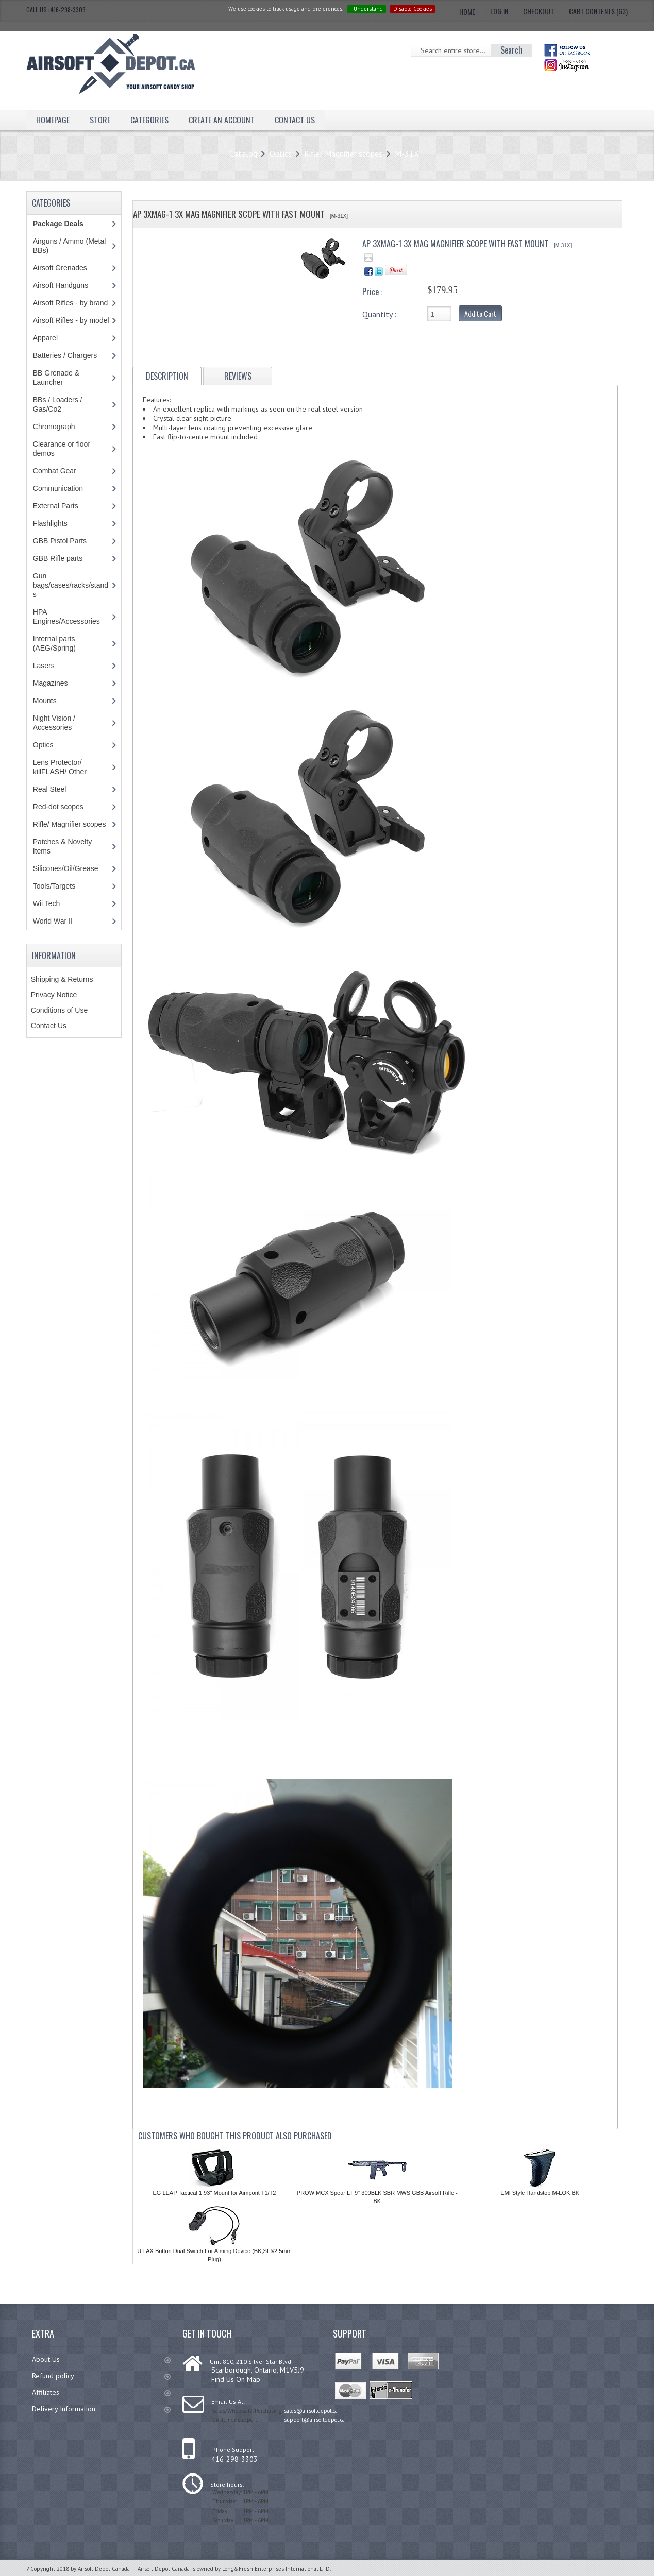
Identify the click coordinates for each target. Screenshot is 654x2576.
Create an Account (222, 119)
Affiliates (101, 2392)
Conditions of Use (59, 1010)
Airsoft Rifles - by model (71, 320)
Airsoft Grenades (60, 268)
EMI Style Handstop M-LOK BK (539, 2193)
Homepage (53, 119)
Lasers (44, 665)
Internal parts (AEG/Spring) (54, 643)
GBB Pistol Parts (60, 541)
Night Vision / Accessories (54, 722)
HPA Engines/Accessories (66, 616)
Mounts (45, 700)
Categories (149, 119)
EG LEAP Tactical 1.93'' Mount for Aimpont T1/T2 (214, 2193)
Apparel (45, 338)
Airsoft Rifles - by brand (70, 303)
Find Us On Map (235, 2379)
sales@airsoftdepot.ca (311, 2410)
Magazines (50, 683)
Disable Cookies (412, 8)
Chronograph (54, 426)
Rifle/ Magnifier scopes (343, 153)
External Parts (55, 506)
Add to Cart (480, 313)
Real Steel (49, 789)
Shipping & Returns (62, 979)
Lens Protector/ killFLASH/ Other (60, 767)
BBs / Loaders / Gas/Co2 (57, 404)
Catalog (243, 153)
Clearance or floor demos (61, 448)
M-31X (407, 153)
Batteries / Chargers (65, 355)
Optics (281, 153)
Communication (58, 488)
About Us (101, 2359)
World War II (53, 921)
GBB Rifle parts (57, 558)
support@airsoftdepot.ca (314, 2420)
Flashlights (50, 523)
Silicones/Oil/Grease (65, 868)
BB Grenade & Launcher (56, 377)
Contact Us (295, 119)
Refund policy (101, 2375)
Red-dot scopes (58, 807)
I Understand (366, 8)
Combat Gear (54, 471)
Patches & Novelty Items (62, 846)
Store (100, 119)
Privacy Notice (54, 995)
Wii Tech (46, 903)
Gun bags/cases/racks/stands (70, 585)
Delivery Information (101, 2408)
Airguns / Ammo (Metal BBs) (69, 245)
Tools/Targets (54, 886)
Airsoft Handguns (60, 285)
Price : (372, 291)
